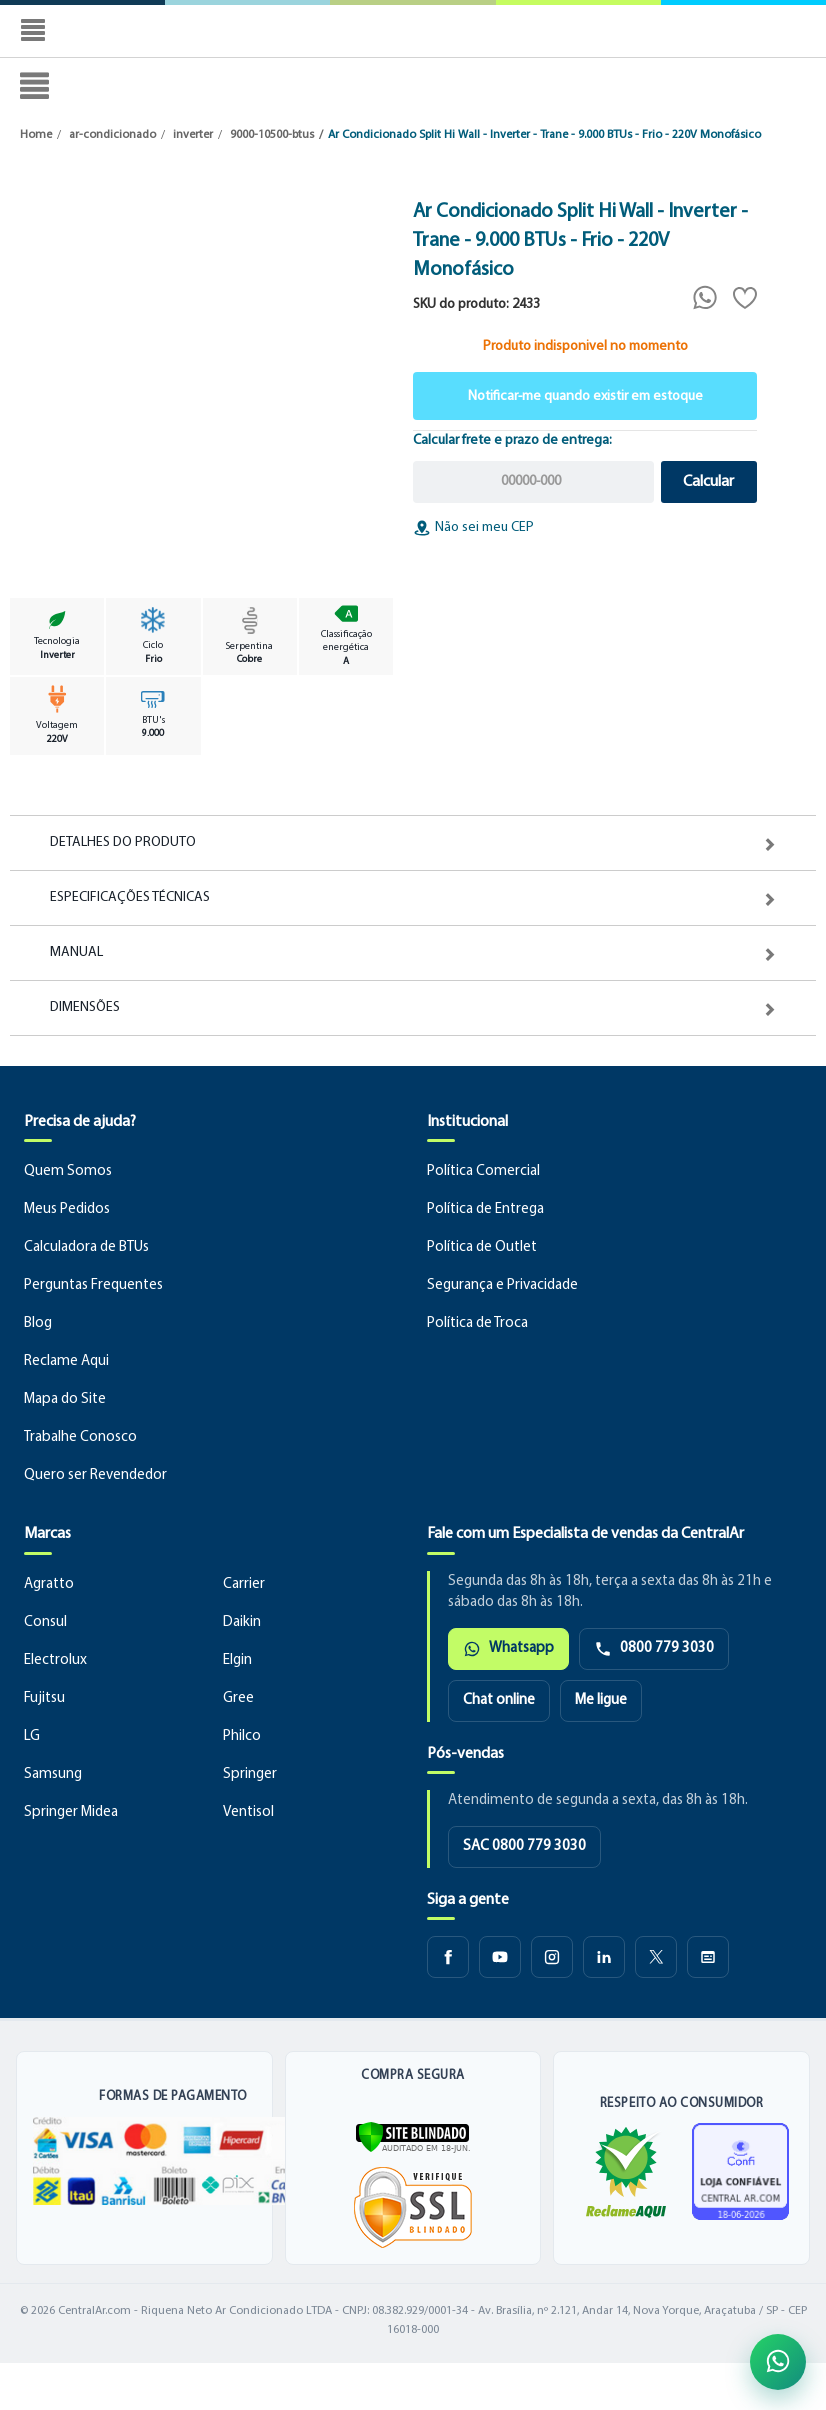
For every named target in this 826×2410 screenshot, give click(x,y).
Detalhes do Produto (123, 843)
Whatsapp (508, 1649)
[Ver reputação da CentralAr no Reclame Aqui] (626, 2172)
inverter (193, 135)
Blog (38, 1323)
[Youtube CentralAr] (500, 1957)
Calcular (708, 482)
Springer (250, 1774)
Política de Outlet (482, 1247)
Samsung (53, 1774)
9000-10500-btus (272, 135)
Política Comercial (483, 1171)
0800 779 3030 (654, 1649)
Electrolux (55, 1660)
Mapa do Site (65, 1399)
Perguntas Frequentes (93, 1285)
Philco (242, 1736)
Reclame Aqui (66, 1361)
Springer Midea (71, 1812)
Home (36, 135)
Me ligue (601, 1700)
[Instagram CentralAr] (552, 1957)
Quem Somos (68, 1171)
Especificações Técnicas (130, 898)
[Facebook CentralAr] (448, 1957)
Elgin (237, 1660)
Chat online (499, 1700)
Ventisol (248, 1812)
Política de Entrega (485, 1209)
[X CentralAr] (656, 1957)
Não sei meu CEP (473, 528)
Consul (45, 1622)
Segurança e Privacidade (502, 1285)
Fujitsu (44, 1698)
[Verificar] (412, 2136)
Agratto (49, 1584)
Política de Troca (477, 1323)
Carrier (244, 1584)
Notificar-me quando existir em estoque (585, 396)
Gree (238, 1698)
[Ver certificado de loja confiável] (740, 2171)
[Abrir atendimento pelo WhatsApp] (778, 2362)
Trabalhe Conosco (80, 1437)
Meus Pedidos (67, 1209)
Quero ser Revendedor (95, 1475)
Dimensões (85, 1008)
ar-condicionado (112, 135)
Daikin (242, 1622)
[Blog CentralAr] (708, 1957)
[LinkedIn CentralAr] (604, 1957)
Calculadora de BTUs (86, 1247)
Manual (76, 953)
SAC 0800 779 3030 (524, 1846)
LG (32, 1736)
